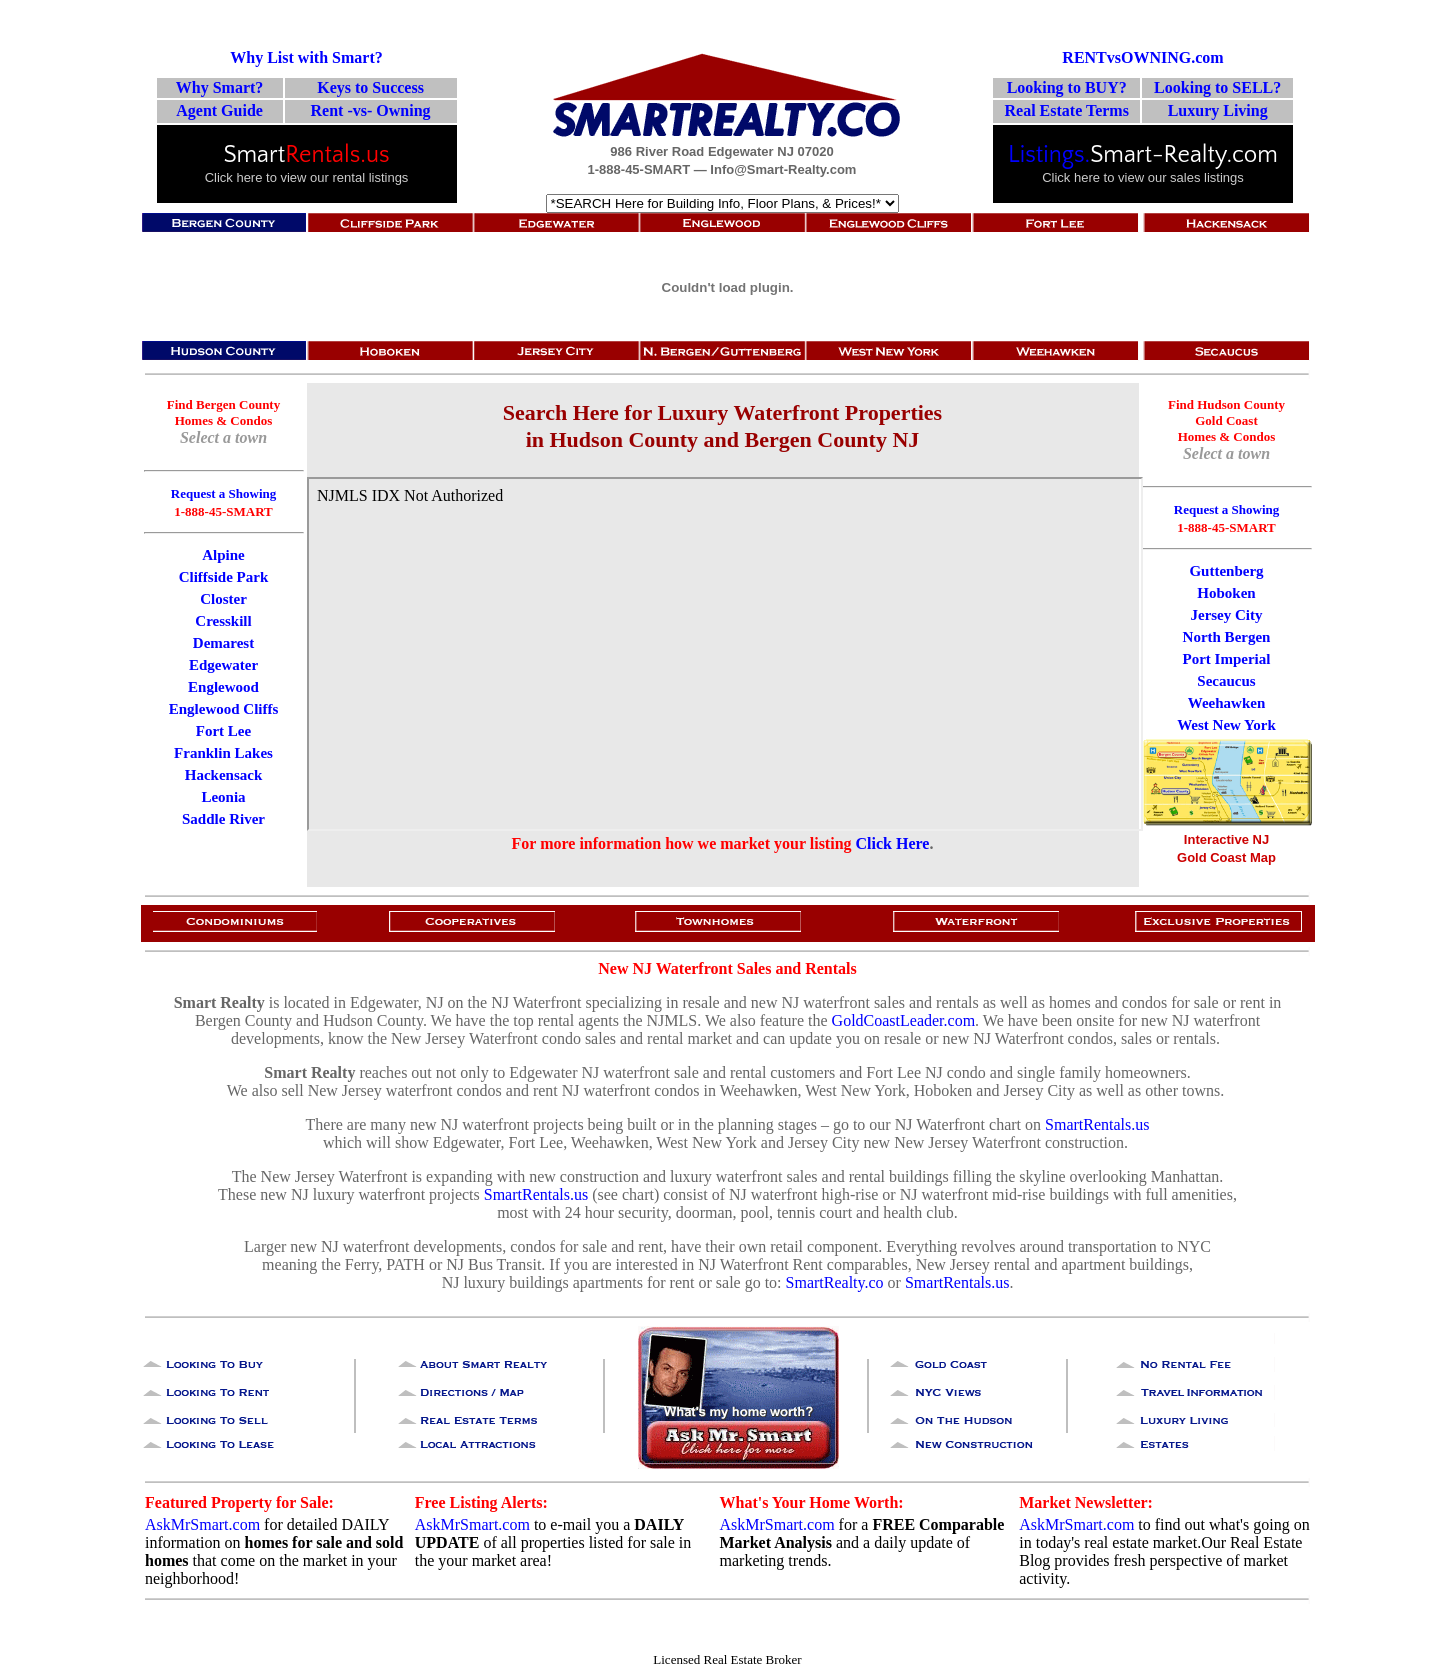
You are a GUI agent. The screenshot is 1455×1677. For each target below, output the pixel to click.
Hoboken (1226, 593)
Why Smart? (220, 87)
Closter (223, 599)
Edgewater (223, 665)
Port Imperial (1227, 659)
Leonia (223, 797)
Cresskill (223, 621)
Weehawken (1227, 703)
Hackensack (224, 775)
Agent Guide (219, 110)
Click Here (893, 843)
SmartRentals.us (1097, 1124)
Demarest (223, 643)
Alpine (223, 555)
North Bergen (1227, 637)
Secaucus (1226, 681)
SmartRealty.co (835, 1282)
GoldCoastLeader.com (904, 1020)
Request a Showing (1226, 509)
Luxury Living (1218, 110)
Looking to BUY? (1067, 87)
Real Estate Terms (1066, 110)
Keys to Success (370, 87)
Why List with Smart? (306, 57)
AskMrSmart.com (202, 1524)
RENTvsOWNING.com (1142, 57)
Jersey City (1226, 615)
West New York (1226, 725)
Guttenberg (1226, 571)
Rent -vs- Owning (371, 110)
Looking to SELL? (1217, 87)
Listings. (1049, 155)
